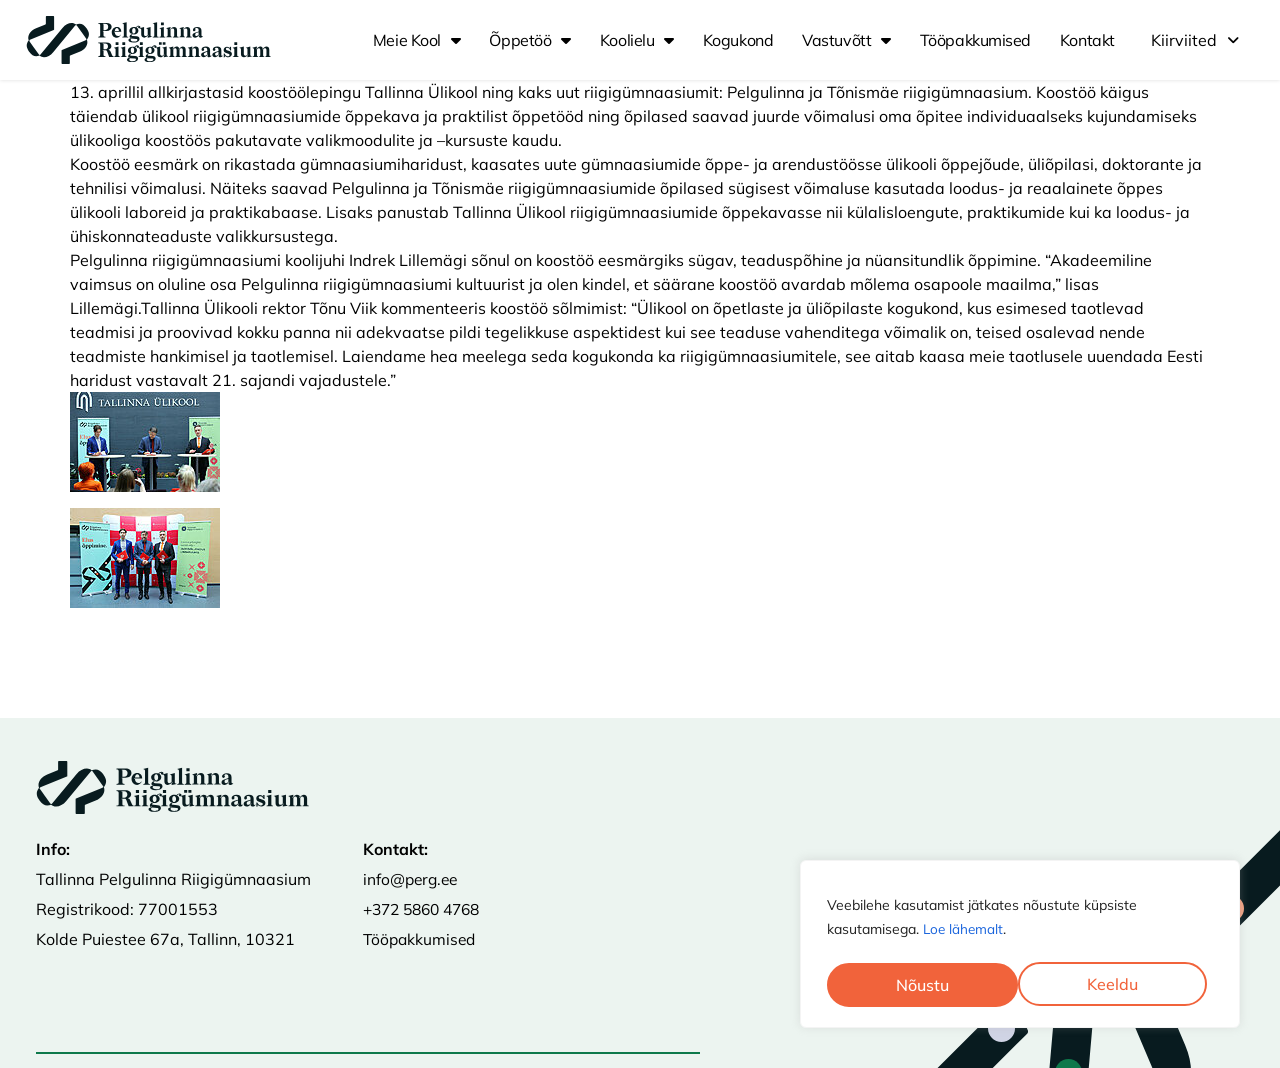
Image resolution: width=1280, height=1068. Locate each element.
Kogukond (738, 40)
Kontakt (1087, 40)
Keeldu (921, 985)
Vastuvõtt (846, 40)
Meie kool (417, 40)
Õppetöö (529, 40)
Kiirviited (1195, 40)
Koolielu (637, 40)
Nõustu (1118, 985)
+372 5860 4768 (427, 909)
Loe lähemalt (964, 933)
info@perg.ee (413, 879)
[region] (1020, 946)
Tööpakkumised (975, 40)
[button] (1195, 40)
